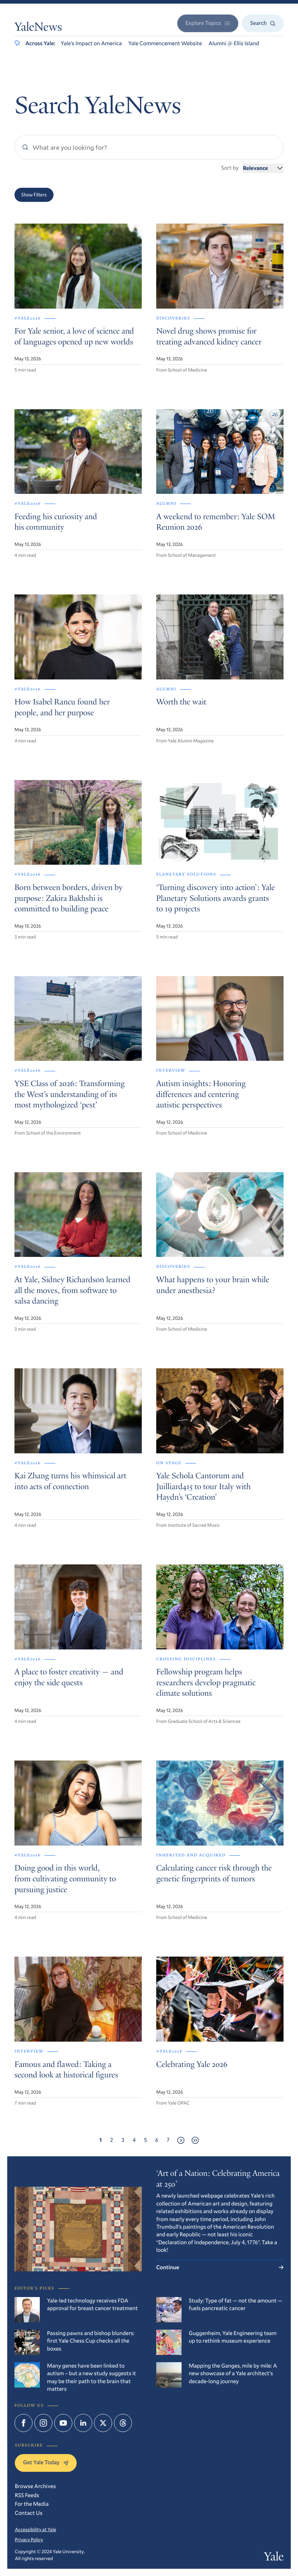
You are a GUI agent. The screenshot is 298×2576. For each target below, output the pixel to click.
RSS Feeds (27, 2495)
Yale (274, 2557)
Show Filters (34, 194)
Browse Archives (35, 2486)
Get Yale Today (45, 2462)
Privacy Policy (29, 2539)
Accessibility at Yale (35, 2529)
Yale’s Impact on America (91, 43)
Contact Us (28, 2513)
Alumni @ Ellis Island (234, 43)
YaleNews (38, 28)
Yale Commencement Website (165, 43)
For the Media (31, 2504)
